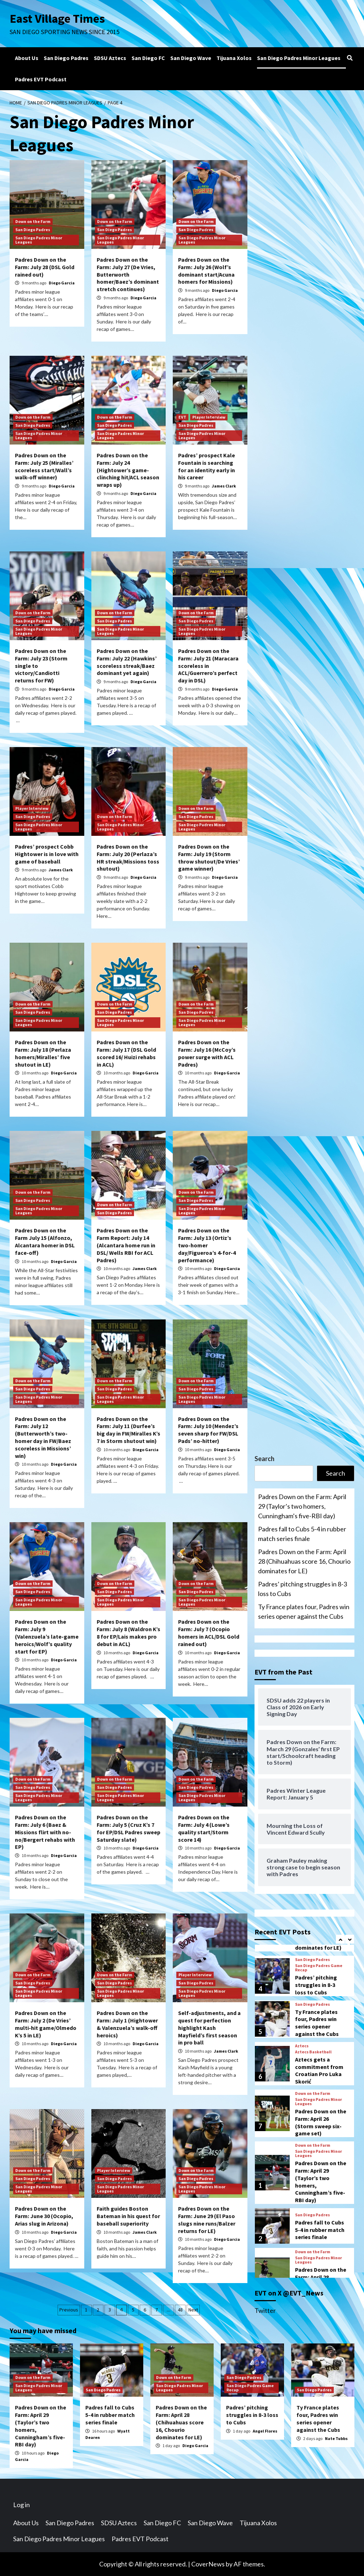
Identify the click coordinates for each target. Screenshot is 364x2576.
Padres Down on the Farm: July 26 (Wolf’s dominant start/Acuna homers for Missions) (206, 270)
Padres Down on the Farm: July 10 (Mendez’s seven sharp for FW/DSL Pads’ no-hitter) (208, 1429)
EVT (182, 417)
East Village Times (58, 18)
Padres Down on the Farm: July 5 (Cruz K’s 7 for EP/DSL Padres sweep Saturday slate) (128, 1828)
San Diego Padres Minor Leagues (299, 57)
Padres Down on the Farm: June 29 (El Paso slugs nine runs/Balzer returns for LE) (206, 2219)
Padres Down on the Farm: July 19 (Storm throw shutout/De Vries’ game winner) (209, 857)
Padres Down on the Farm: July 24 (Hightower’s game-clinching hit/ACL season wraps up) (128, 470)
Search (264, 1459)
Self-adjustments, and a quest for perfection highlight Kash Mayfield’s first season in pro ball (209, 2027)
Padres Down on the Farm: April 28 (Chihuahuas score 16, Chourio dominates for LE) (304, 1561)
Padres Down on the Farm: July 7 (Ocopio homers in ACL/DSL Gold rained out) (208, 1632)
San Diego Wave (190, 57)
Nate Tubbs (336, 2438)
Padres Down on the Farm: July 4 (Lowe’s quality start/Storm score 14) (204, 1828)
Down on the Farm (32, 221)
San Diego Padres (66, 57)
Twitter (265, 2310)
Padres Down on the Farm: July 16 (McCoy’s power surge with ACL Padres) (207, 1053)
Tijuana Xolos (234, 57)
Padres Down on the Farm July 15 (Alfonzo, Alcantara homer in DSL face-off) (45, 1241)
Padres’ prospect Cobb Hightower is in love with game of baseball (47, 854)
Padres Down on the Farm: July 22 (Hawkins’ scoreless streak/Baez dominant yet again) (127, 661)
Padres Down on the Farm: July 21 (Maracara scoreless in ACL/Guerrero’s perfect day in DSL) (208, 665)
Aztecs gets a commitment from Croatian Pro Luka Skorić (319, 2137)
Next (193, 2310)
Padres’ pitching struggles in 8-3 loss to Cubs (302, 1588)
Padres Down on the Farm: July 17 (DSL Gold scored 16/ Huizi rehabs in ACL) (126, 1053)
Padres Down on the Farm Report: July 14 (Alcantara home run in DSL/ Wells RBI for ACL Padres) (126, 1245)
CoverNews (208, 2564)
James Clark (224, 486)
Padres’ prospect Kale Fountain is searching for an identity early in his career (206, 466)
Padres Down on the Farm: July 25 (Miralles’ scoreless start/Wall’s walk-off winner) (44, 466)
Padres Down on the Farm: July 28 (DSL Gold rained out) (44, 267)
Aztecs (302, 2113)
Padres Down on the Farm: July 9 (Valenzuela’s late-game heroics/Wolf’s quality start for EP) (47, 1636)
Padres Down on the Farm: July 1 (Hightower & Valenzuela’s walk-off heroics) (127, 2023)
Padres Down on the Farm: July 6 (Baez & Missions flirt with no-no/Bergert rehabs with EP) (45, 1832)
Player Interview (208, 417)
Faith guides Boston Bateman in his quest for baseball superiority (128, 2216)
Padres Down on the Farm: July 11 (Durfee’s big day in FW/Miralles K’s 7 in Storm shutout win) (128, 1429)
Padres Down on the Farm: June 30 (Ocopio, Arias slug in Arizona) (44, 2216)
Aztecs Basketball (313, 2119)
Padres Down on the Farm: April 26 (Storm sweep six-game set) (320, 2189)
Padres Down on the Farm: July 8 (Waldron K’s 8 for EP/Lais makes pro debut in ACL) (128, 1632)
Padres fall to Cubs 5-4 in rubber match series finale (302, 1533)
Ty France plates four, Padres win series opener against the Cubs (303, 1611)
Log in (21, 2505)
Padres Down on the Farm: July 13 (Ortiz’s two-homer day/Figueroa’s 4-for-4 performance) (207, 1245)
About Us (26, 57)
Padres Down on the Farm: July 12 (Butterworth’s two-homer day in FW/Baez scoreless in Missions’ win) (43, 1437)
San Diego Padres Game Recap (318, 2034)
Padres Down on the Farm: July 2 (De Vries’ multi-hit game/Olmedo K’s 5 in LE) (45, 2023)
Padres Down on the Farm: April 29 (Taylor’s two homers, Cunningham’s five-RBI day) (302, 1506)
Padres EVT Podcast (40, 79)
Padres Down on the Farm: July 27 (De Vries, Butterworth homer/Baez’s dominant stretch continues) (128, 274)
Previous (68, 2310)
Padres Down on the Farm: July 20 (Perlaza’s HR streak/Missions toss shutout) (128, 857)
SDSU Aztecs (110, 57)
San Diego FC (148, 57)
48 (180, 2310)
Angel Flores (265, 2431)
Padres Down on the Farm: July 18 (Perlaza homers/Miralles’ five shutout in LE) (43, 1053)
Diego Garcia (62, 282)
